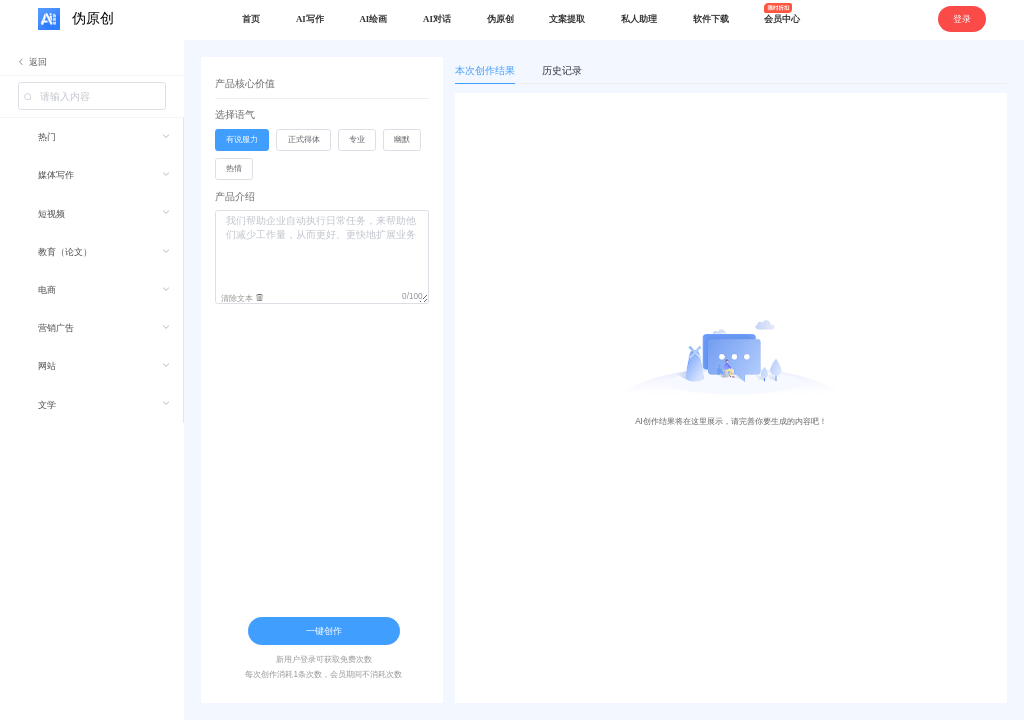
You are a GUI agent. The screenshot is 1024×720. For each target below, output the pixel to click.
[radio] (242, 140)
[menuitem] (91, 137)
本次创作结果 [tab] (485, 70)
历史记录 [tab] (562, 70)
